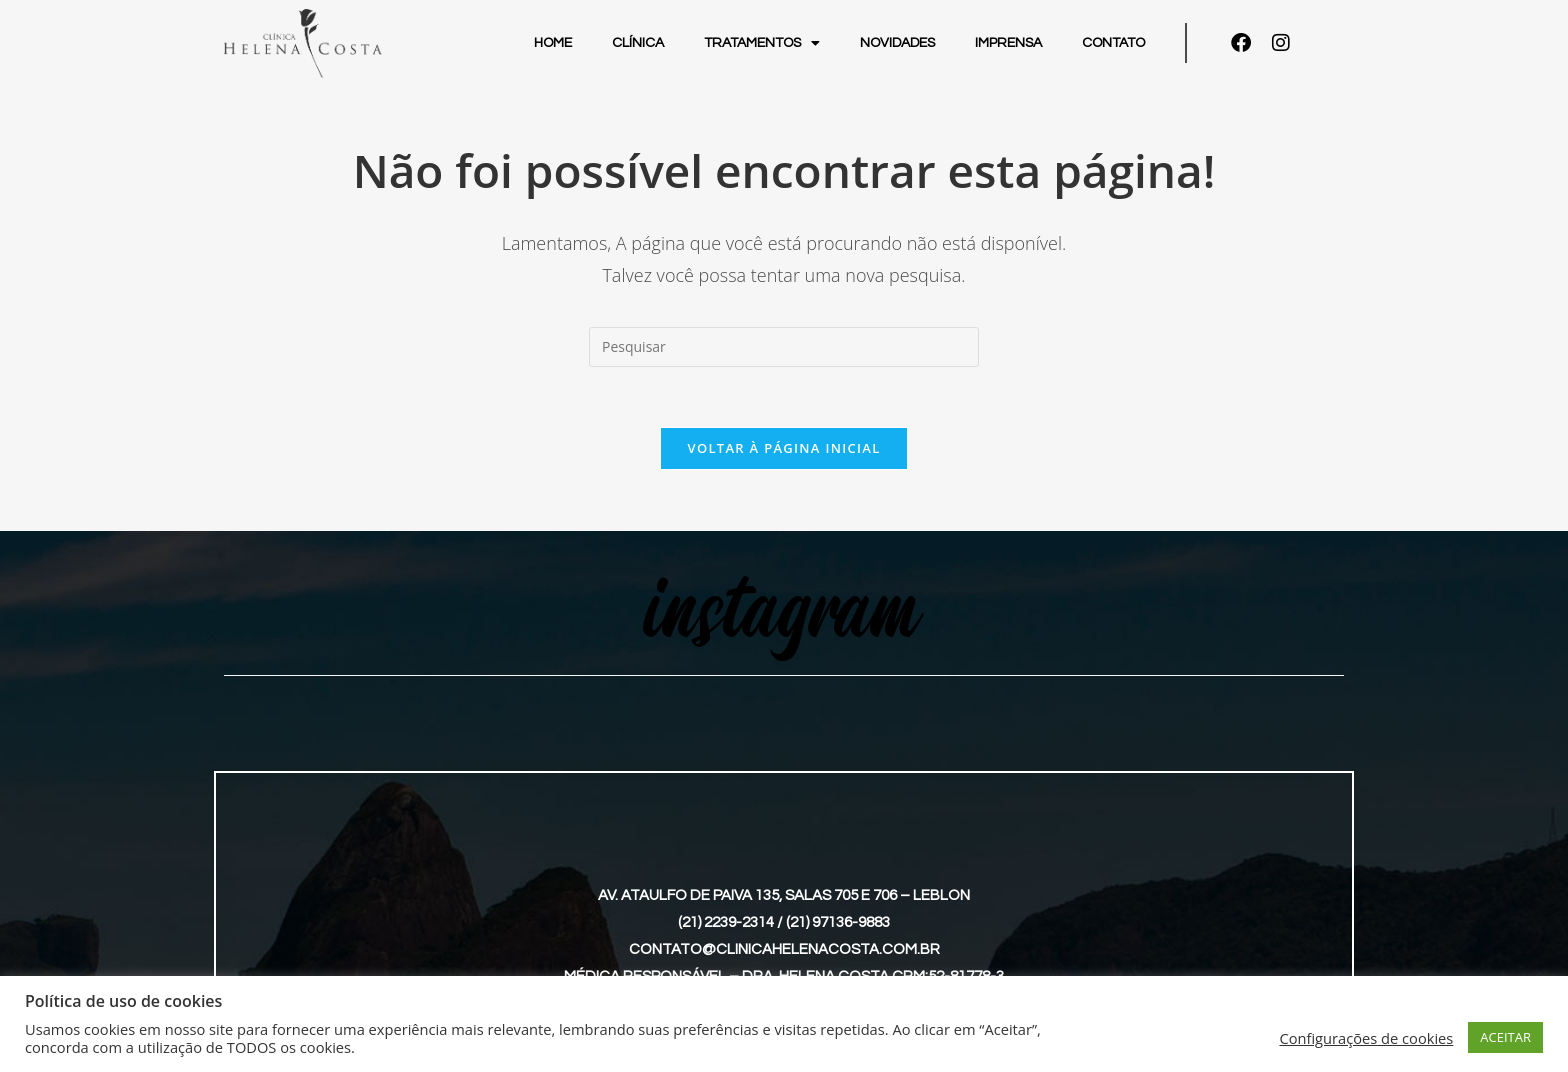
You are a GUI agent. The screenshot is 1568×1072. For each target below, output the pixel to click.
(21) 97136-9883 (838, 922)
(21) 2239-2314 (726, 922)
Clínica (638, 43)
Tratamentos (762, 43)
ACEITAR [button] (1505, 1037)
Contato (1113, 43)
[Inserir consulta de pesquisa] (784, 347)
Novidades (897, 43)
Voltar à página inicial (783, 448)
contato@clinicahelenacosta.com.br (784, 949)
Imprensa (1008, 43)
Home (553, 43)
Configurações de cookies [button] (1366, 1038)
